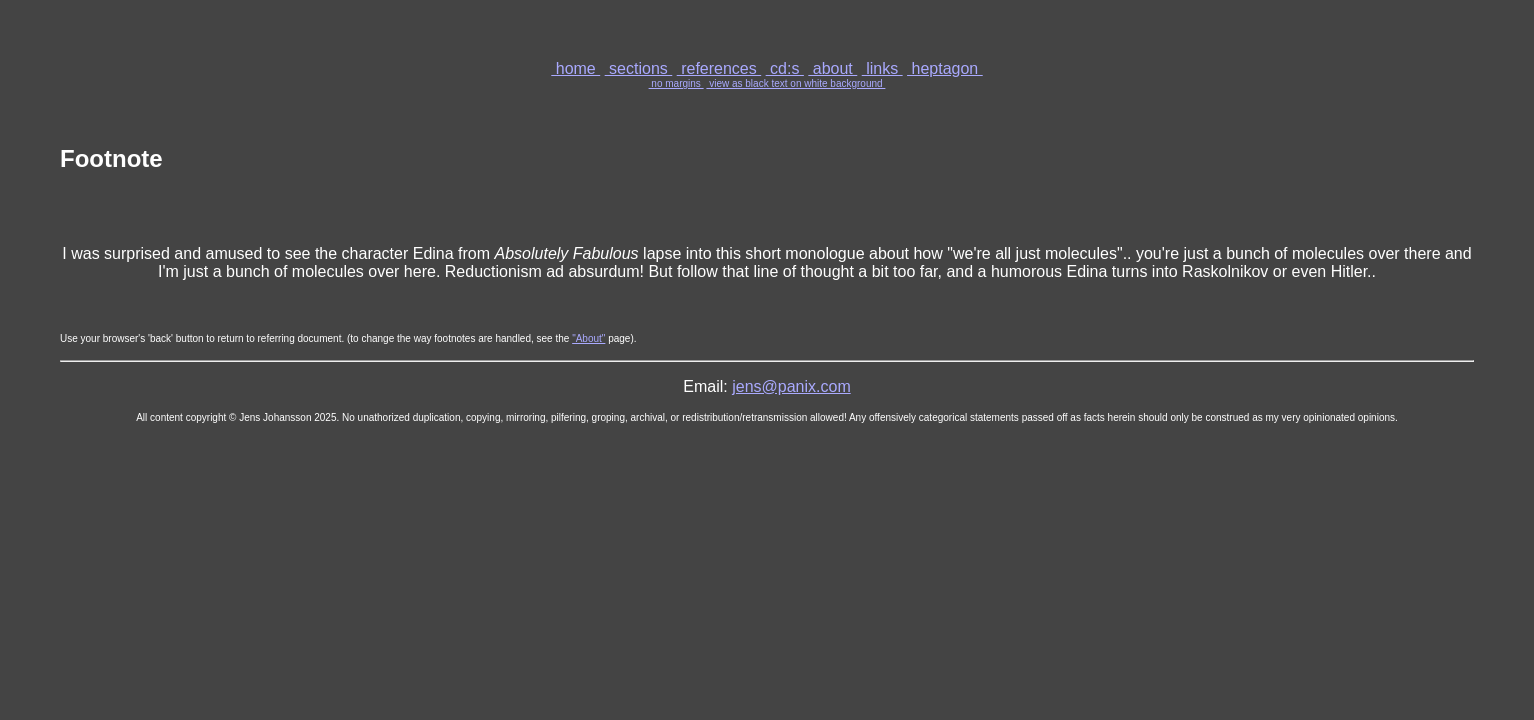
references (719, 68)
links (882, 68)
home (575, 68)
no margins (676, 83)
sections (639, 68)
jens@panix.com (791, 386)
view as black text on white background (795, 83)
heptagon (945, 68)
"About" (588, 338)
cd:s (785, 68)
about (832, 68)
